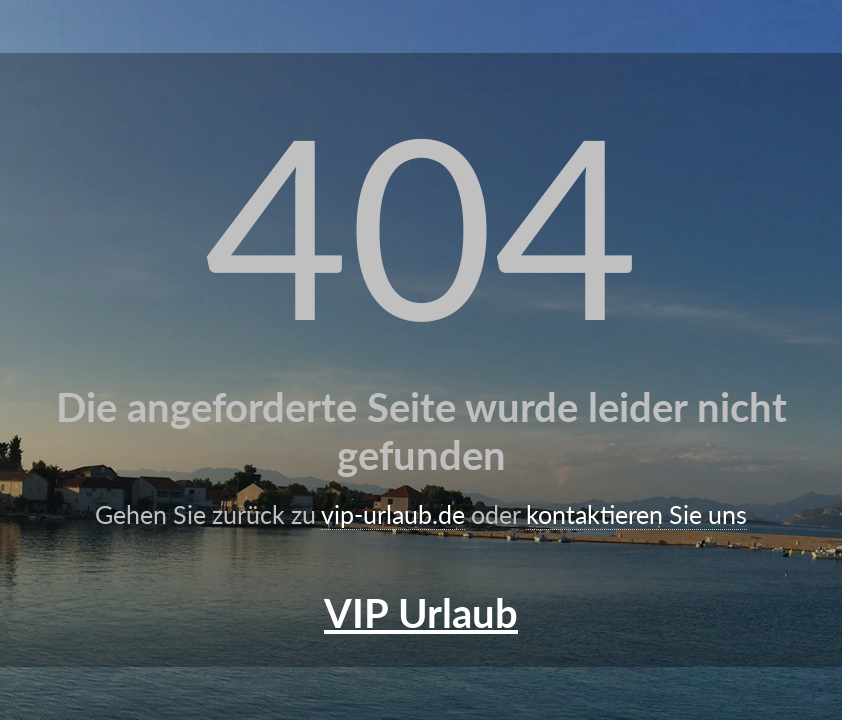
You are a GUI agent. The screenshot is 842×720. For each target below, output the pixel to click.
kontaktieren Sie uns (636, 514)
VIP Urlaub (421, 613)
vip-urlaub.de (393, 514)
